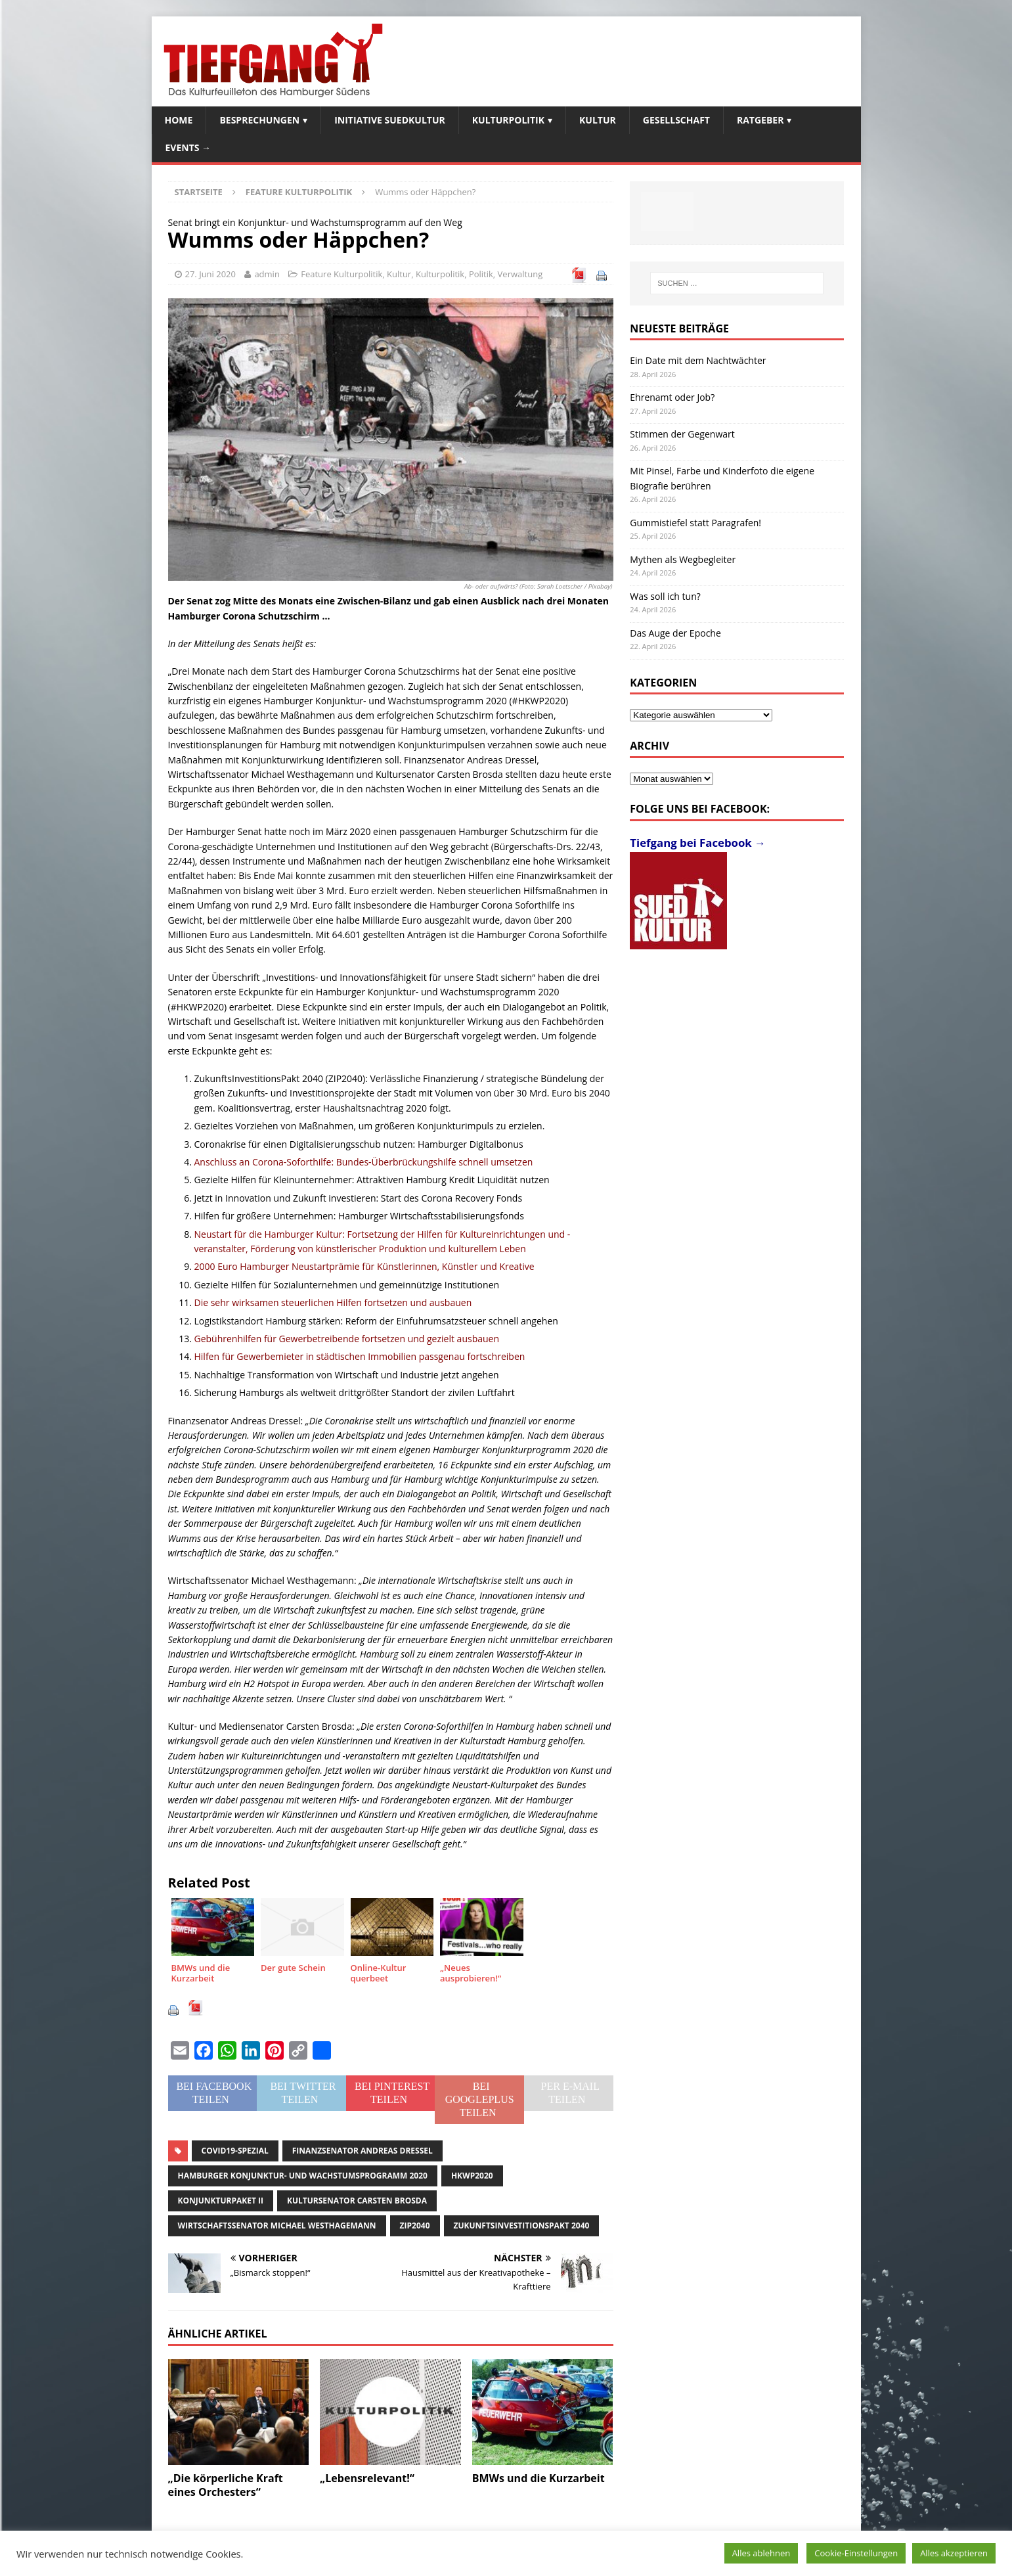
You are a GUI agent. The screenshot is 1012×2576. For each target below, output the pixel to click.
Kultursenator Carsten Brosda (357, 2200)
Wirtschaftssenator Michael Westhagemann (277, 2225)
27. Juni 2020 (210, 274)
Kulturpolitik (508, 120)
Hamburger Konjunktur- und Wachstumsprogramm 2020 (303, 2175)
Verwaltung (520, 274)
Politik (481, 274)
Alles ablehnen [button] (761, 2553)
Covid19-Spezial (235, 2150)
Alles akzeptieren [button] (954, 2553)
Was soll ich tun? (665, 596)
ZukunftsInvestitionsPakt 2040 (522, 2225)
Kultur (597, 120)
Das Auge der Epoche (675, 633)
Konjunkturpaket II (221, 2200)
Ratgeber (760, 120)
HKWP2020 (472, 2175)
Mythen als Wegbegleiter (683, 559)
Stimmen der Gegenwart (682, 434)
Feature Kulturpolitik (341, 274)
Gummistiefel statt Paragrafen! (695, 522)
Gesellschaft (676, 120)
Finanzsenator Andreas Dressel (362, 2150)
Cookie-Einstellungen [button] (856, 2553)
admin (266, 274)
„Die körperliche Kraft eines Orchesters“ (225, 2485)
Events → (188, 147)
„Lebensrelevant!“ (367, 2478)
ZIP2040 (415, 2225)
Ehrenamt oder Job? (672, 397)
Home (179, 120)
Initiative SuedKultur (389, 120)
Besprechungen (259, 120)
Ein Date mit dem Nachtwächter (698, 360)
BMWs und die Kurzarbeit (538, 2478)
